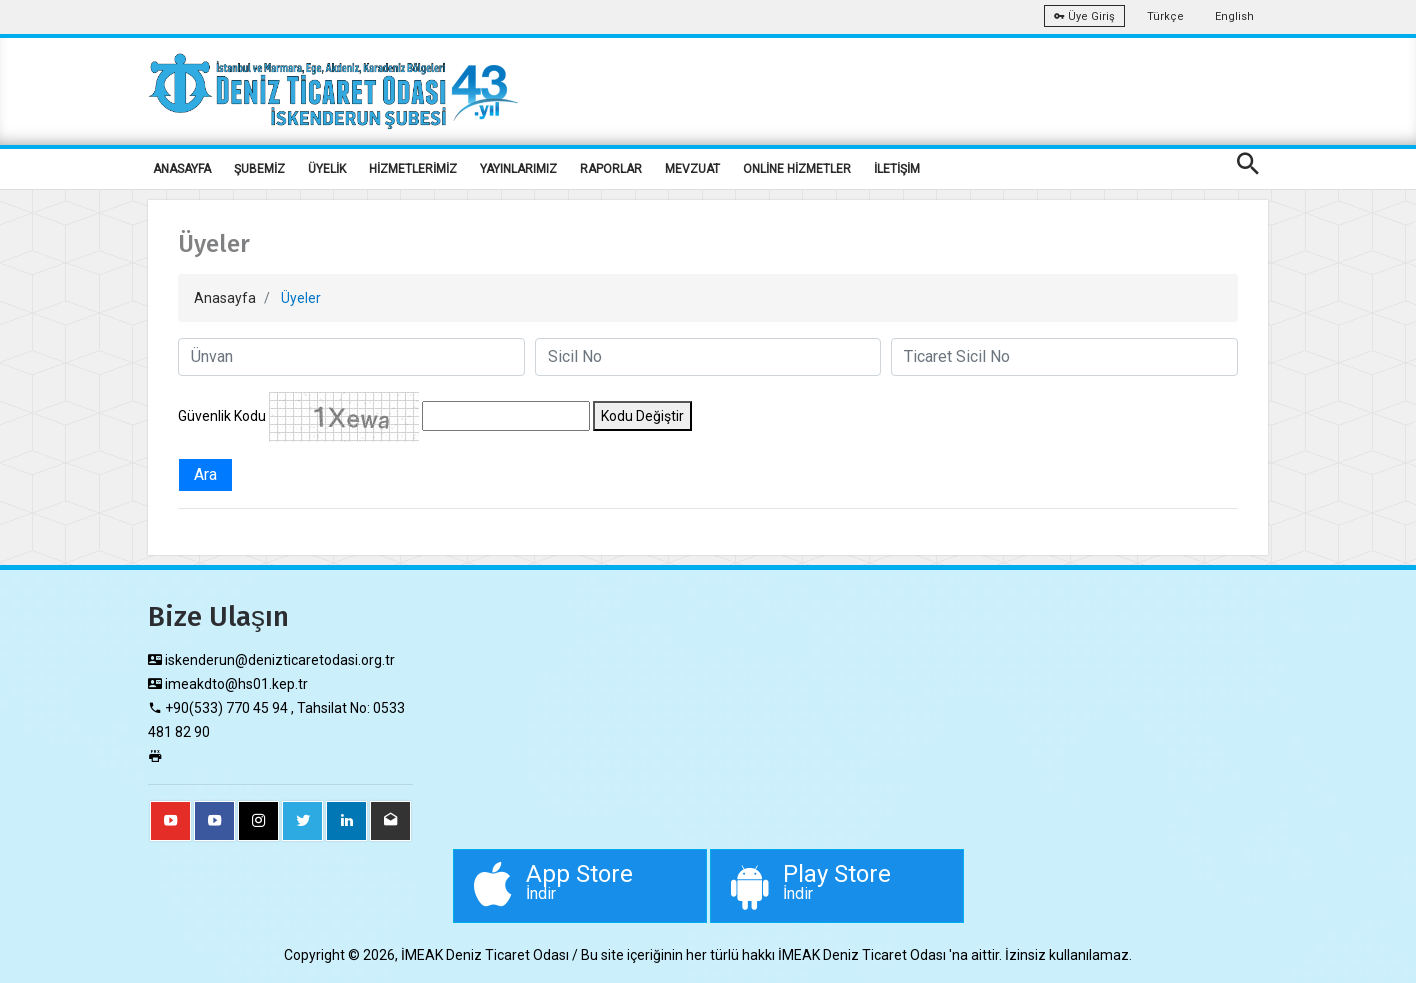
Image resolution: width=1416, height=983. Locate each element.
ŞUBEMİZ (259, 169)
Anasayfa (225, 298)
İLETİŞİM (897, 169)
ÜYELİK (327, 169)
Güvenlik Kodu (222, 416)
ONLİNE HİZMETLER (797, 169)
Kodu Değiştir (642, 416)
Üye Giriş (1084, 16)
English (1234, 16)
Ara (205, 474)
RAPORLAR (611, 169)
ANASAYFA (182, 169)
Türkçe (1165, 16)
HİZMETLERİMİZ (413, 169)
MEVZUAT (692, 169)
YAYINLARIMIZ (518, 169)
